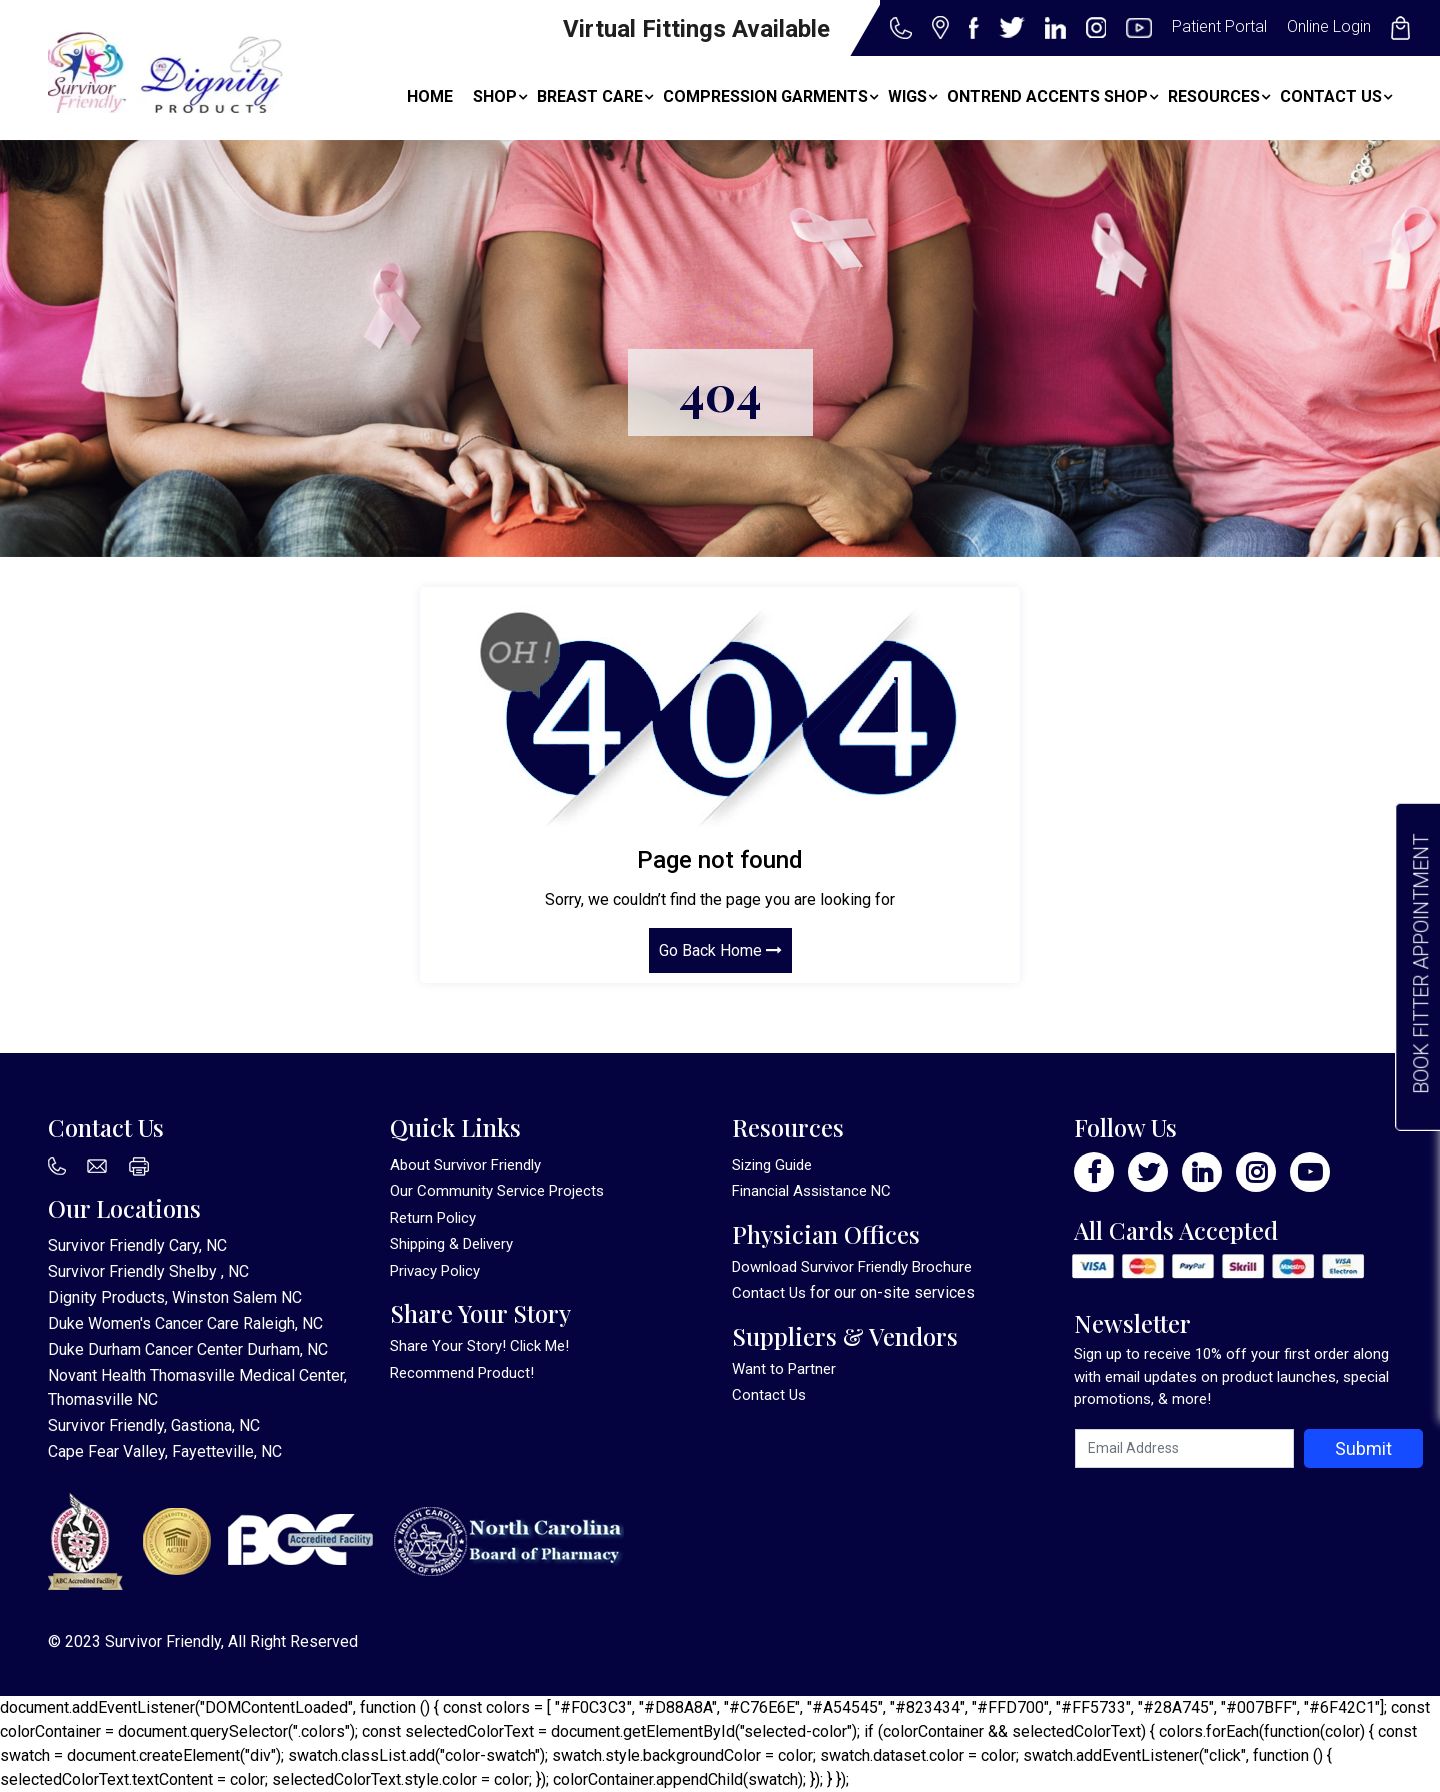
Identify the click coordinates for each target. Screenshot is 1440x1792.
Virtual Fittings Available (696, 29)
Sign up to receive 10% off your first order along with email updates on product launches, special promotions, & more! (1231, 1376)
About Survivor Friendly (465, 1165)
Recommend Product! (462, 1373)
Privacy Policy (435, 1271)
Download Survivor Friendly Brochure (852, 1267)
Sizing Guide (772, 1165)
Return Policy (433, 1218)
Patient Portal (1219, 26)
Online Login (1329, 26)
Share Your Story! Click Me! (479, 1346)
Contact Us (769, 1293)
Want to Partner (784, 1369)
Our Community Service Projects (497, 1191)
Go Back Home (720, 949)
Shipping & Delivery (451, 1244)
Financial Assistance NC (811, 1191)
